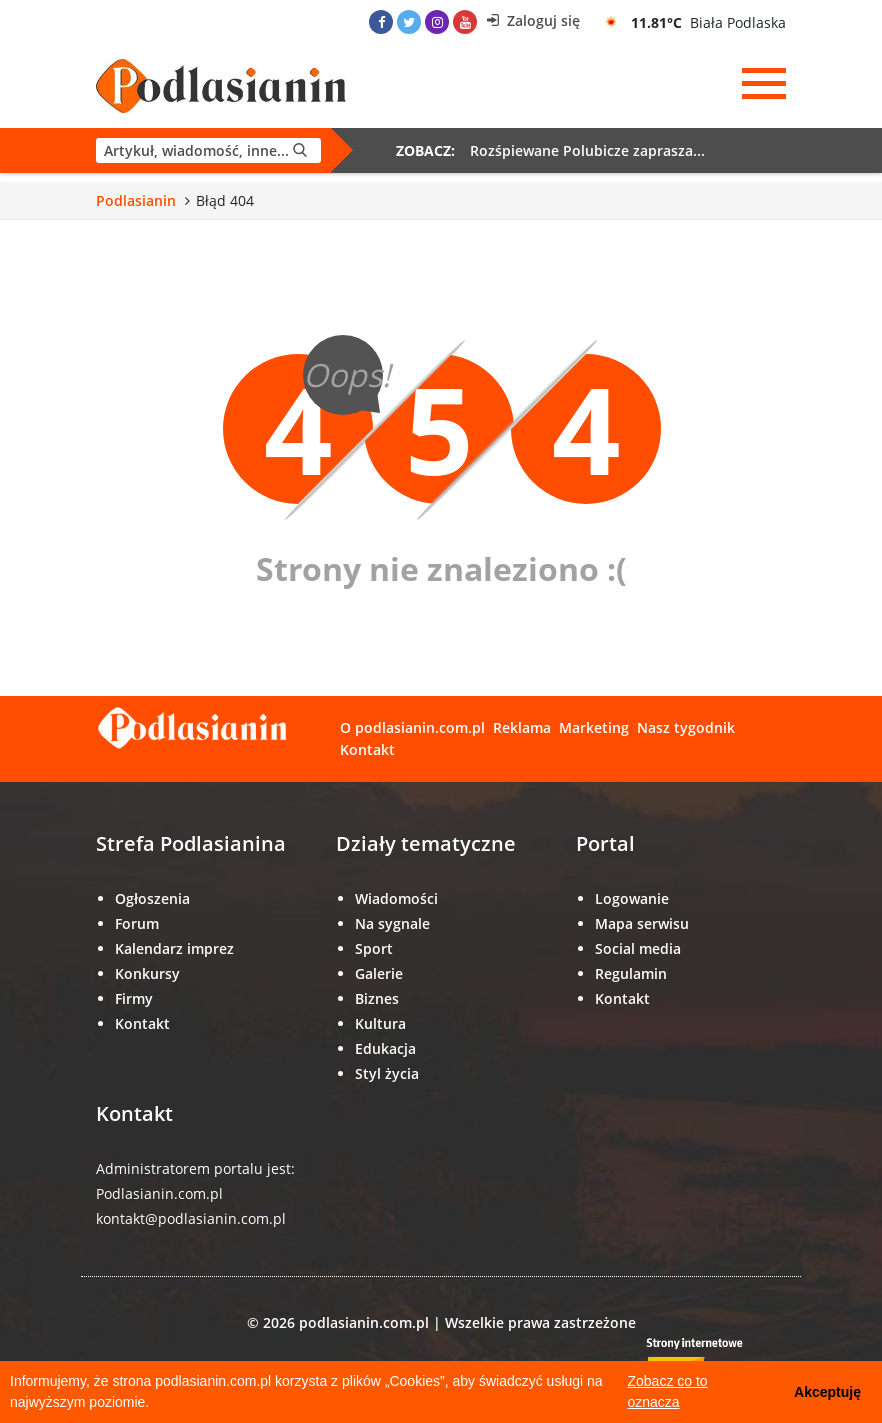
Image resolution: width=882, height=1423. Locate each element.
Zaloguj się (533, 20)
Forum (137, 923)
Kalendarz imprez (174, 948)
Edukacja (385, 1048)
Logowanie (632, 898)
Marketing (594, 727)
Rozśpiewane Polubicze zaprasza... (587, 150)
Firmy (134, 998)
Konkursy (147, 973)
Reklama (522, 727)
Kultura (380, 1023)
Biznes (377, 998)
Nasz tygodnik (686, 727)
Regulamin (631, 973)
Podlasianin (136, 200)
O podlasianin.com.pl (412, 727)
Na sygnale (392, 923)
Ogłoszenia (152, 898)
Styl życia (387, 1073)
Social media (638, 948)
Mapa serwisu (642, 923)
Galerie (379, 973)
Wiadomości (396, 898)
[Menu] (764, 84)
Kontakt (367, 749)
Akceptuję (827, 1392)
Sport (374, 948)
